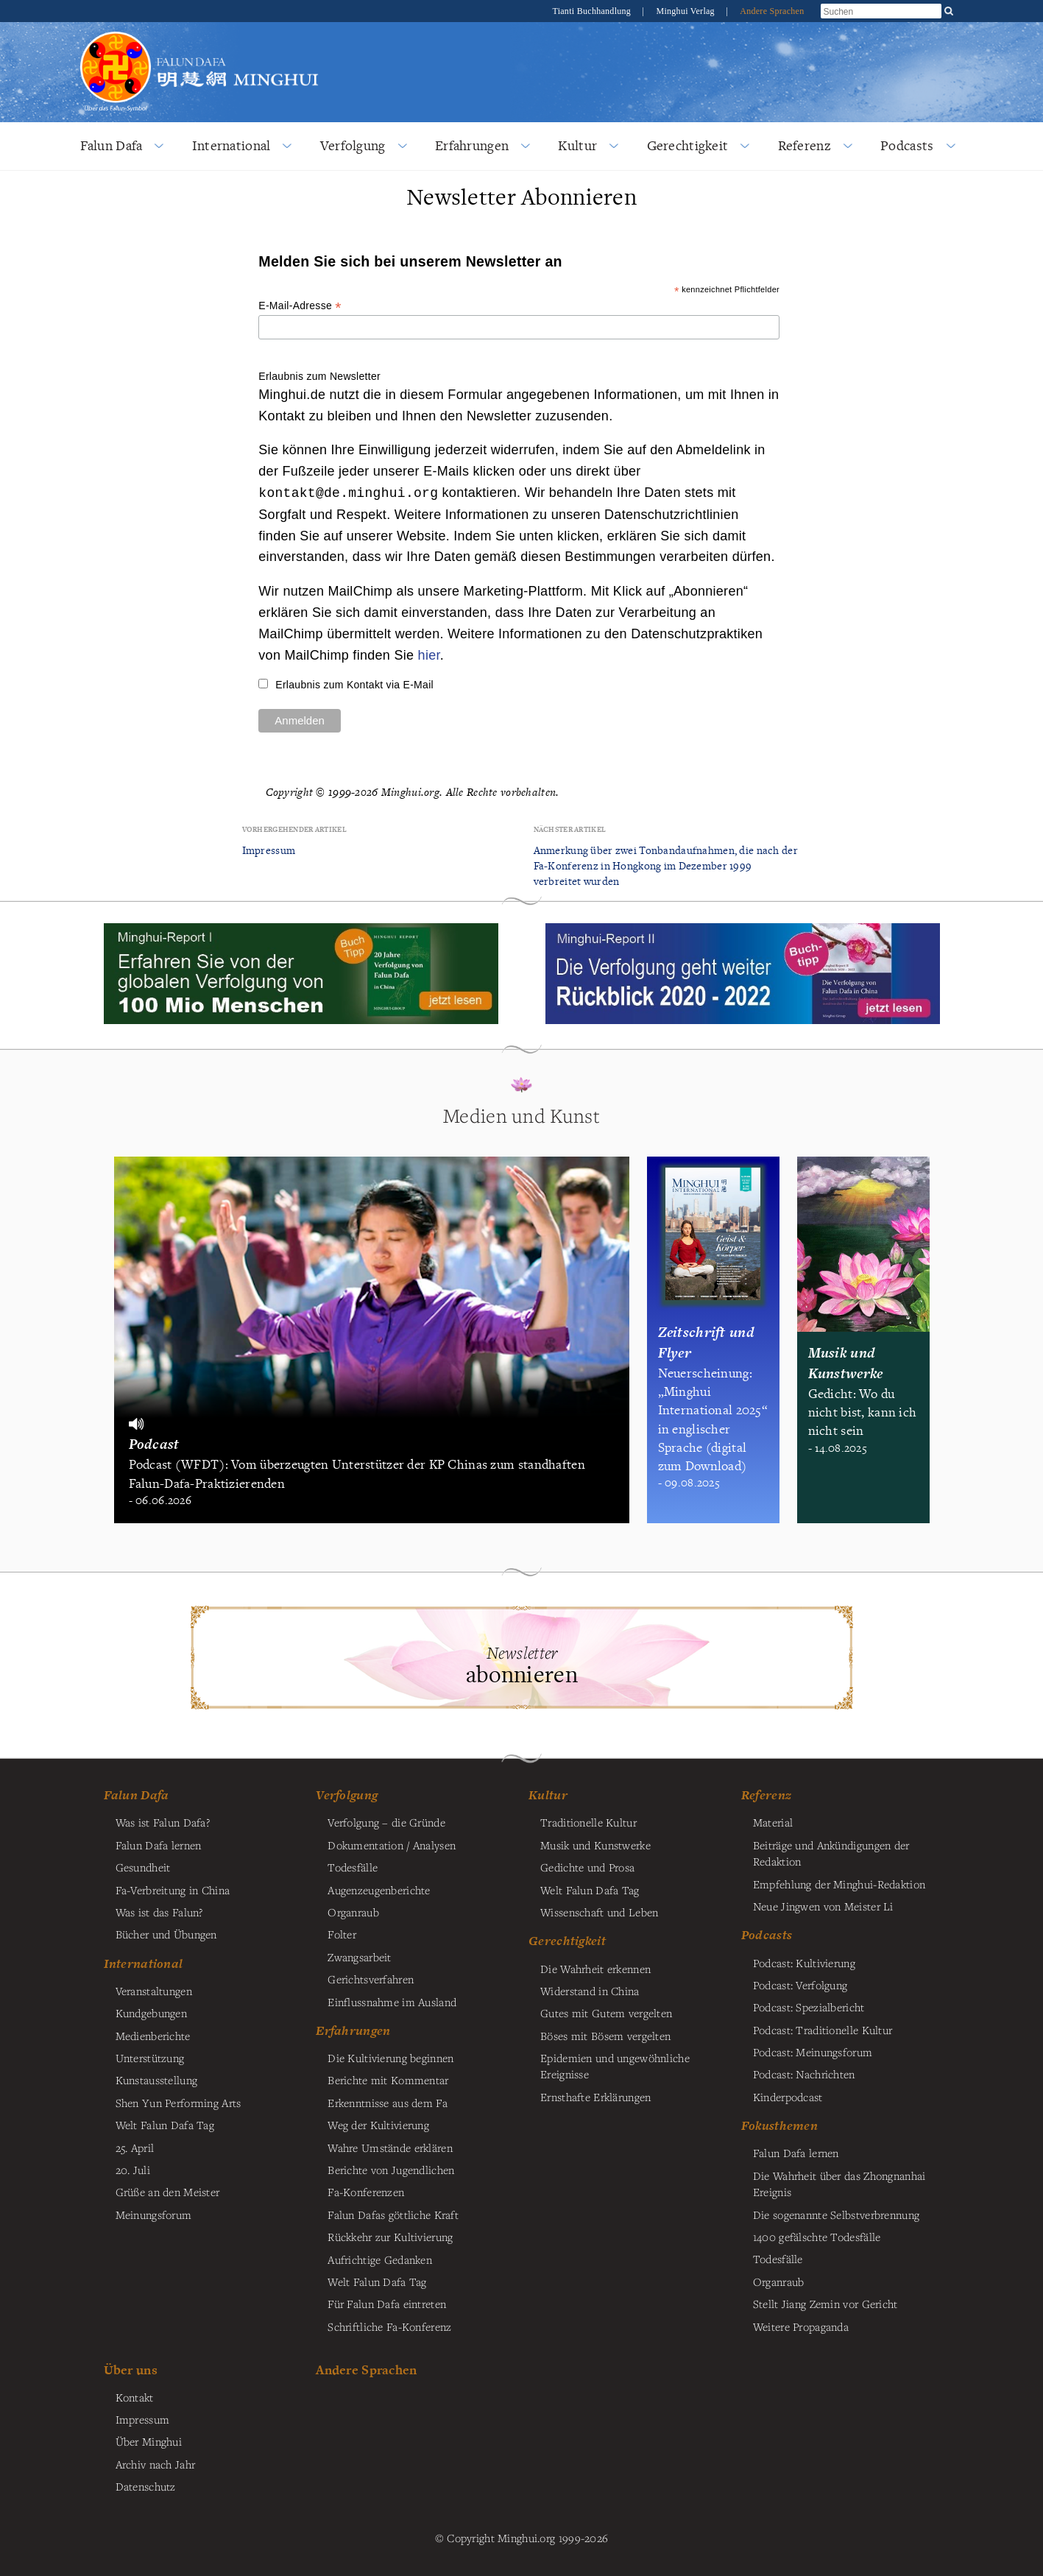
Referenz (804, 145)
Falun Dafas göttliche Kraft (393, 2214)
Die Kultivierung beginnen (390, 2057)
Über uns (131, 2369)
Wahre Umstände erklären (390, 2147)
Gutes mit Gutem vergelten (606, 2012)
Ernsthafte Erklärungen (595, 2096)
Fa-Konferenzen (366, 2191)
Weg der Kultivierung (378, 2124)
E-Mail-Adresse (299, 306)
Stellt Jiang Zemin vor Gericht (825, 2303)
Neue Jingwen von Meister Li (823, 1906)
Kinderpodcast (788, 2096)
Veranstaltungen (154, 1990)
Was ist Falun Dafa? (163, 1822)
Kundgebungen (151, 2012)
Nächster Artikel (570, 829)
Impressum (269, 850)
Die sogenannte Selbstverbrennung (836, 2214)
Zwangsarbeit (359, 1956)
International (231, 145)
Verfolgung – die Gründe (386, 1822)
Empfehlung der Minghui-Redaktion (839, 1884)
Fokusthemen (779, 2125)
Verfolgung (353, 145)
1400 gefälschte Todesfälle (817, 2236)
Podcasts (906, 145)
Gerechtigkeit (688, 145)
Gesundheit (143, 1867)
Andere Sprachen (772, 11)
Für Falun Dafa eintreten (387, 2303)
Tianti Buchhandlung (592, 11)
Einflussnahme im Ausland (392, 2001)
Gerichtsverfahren (371, 1979)
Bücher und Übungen (166, 1934)
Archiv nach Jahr (156, 2464)
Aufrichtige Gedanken (380, 2259)
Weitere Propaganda (801, 2326)
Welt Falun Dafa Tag (377, 2281)
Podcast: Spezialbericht (809, 2007)
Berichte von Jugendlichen (391, 2169)
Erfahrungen (472, 145)
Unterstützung (150, 2057)
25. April (135, 2147)
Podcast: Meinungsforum (812, 2051)
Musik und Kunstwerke (595, 1845)
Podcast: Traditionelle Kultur (822, 2029)
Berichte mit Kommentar (388, 2079)
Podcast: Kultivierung (804, 1962)
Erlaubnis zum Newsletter (319, 376)
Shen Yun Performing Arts (178, 2102)
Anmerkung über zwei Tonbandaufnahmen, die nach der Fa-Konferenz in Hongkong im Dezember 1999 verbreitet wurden (666, 865)
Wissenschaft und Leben (599, 1912)
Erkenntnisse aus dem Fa (388, 2102)
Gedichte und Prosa (587, 1867)
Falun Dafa (111, 145)
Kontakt (135, 2397)
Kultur (577, 145)
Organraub (353, 1912)
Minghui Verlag (686, 11)
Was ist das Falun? (159, 1912)
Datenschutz (146, 2486)
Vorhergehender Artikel (294, 829)
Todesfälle (353, 1867)
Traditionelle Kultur (588, 1822)
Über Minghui (149, 2441)
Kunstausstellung (157, 2079)
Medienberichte (153, 2035)
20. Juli (133, 2169)
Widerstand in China (589, 1990)
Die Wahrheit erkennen (595, 1968)
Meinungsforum (154, 2214)
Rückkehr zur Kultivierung (390, 2236)
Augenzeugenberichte (379, 1889)
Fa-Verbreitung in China (173, 1889)
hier (429, 655)
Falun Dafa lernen (159, 1845)
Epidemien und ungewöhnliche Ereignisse (615, 2065)
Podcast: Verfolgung (800, 1984)
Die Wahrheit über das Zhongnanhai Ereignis (839, 2183)
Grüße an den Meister (168, 2191)
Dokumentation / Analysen (392, 1845)
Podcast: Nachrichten (804, 2074)
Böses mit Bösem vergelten (605, 2035)
